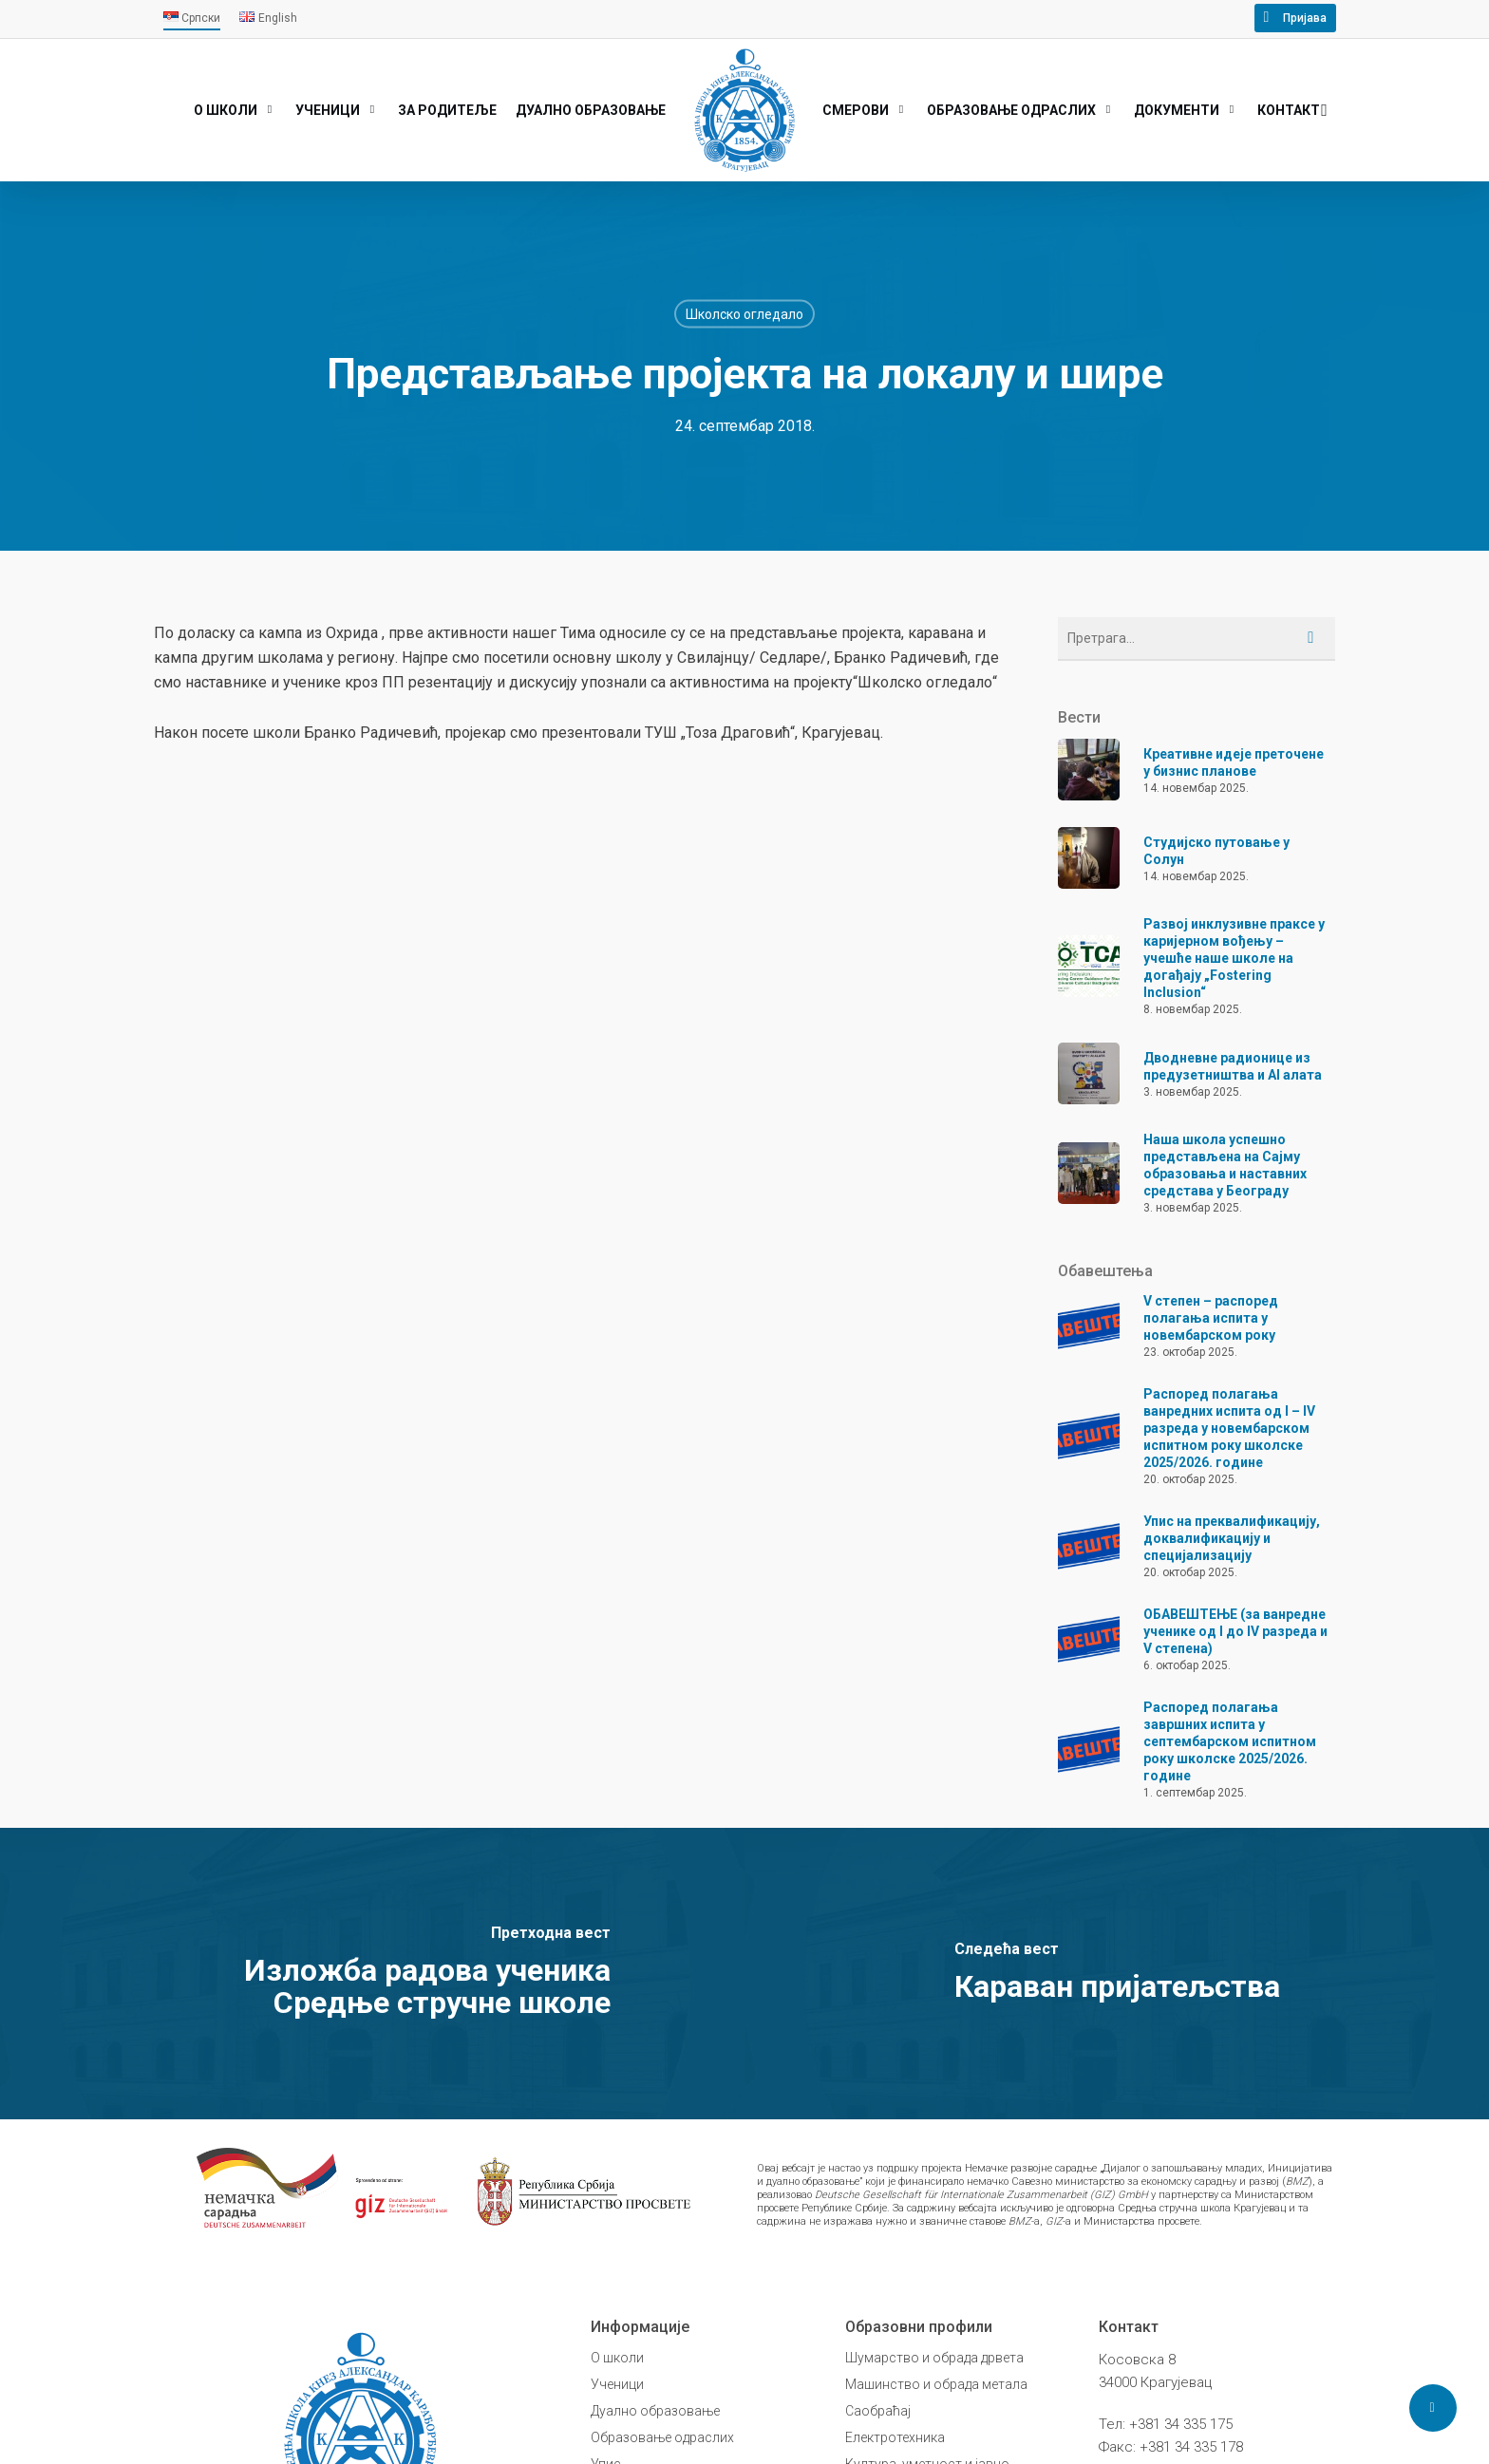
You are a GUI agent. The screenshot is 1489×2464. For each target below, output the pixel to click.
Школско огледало (744, 313)
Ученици (617, 2384)
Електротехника (895, 2437)
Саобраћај (878, 2410)
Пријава (1305, 18)
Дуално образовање (655, 2410)
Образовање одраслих (662, 2437)
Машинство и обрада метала (936, 2384)
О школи (617, 2357)
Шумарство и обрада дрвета (934, 2357)
